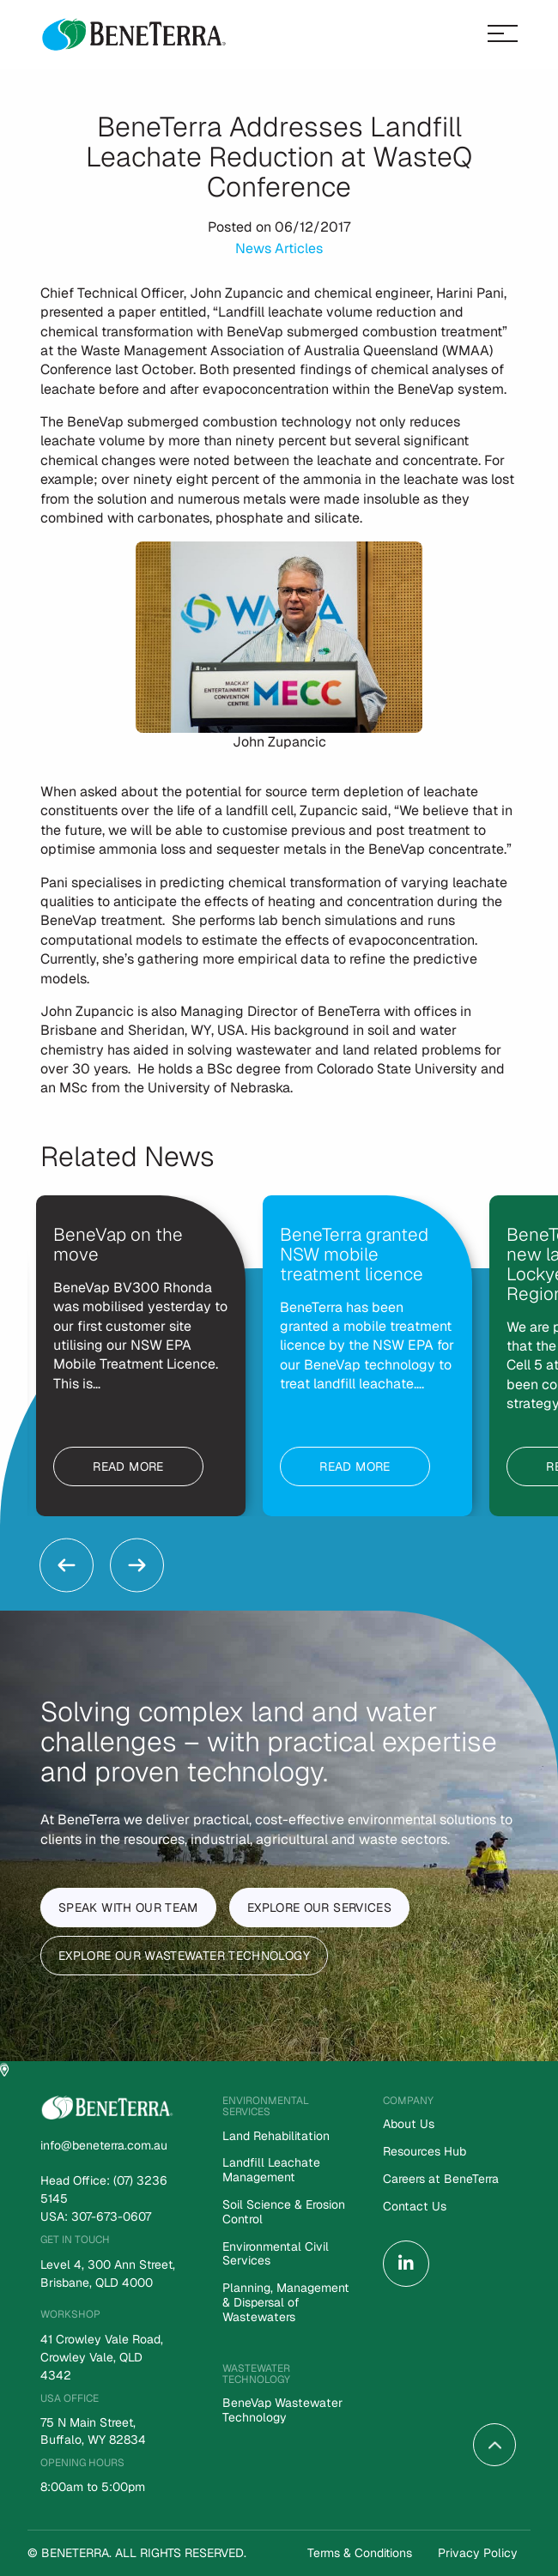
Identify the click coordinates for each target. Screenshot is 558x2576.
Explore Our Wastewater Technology (184, 1955)
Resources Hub (424, 2151)
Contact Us (414, 2206)
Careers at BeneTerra (440, 2179)
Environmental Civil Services (275, 2254)
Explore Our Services (319, 1907)
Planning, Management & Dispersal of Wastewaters (285, 2303)
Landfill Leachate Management (270, 2170)
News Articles (279, 248)
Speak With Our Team (128, 1907)
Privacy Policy (478, 2553)
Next (137, 1565)
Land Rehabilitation (275, 2136)
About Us (408, 2124)
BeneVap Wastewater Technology (281, 2410)
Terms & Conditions (359, 2553)
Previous (66, 1565)
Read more (128, 1466)
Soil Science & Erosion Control (283, 2212)
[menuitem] (450, 2130)
